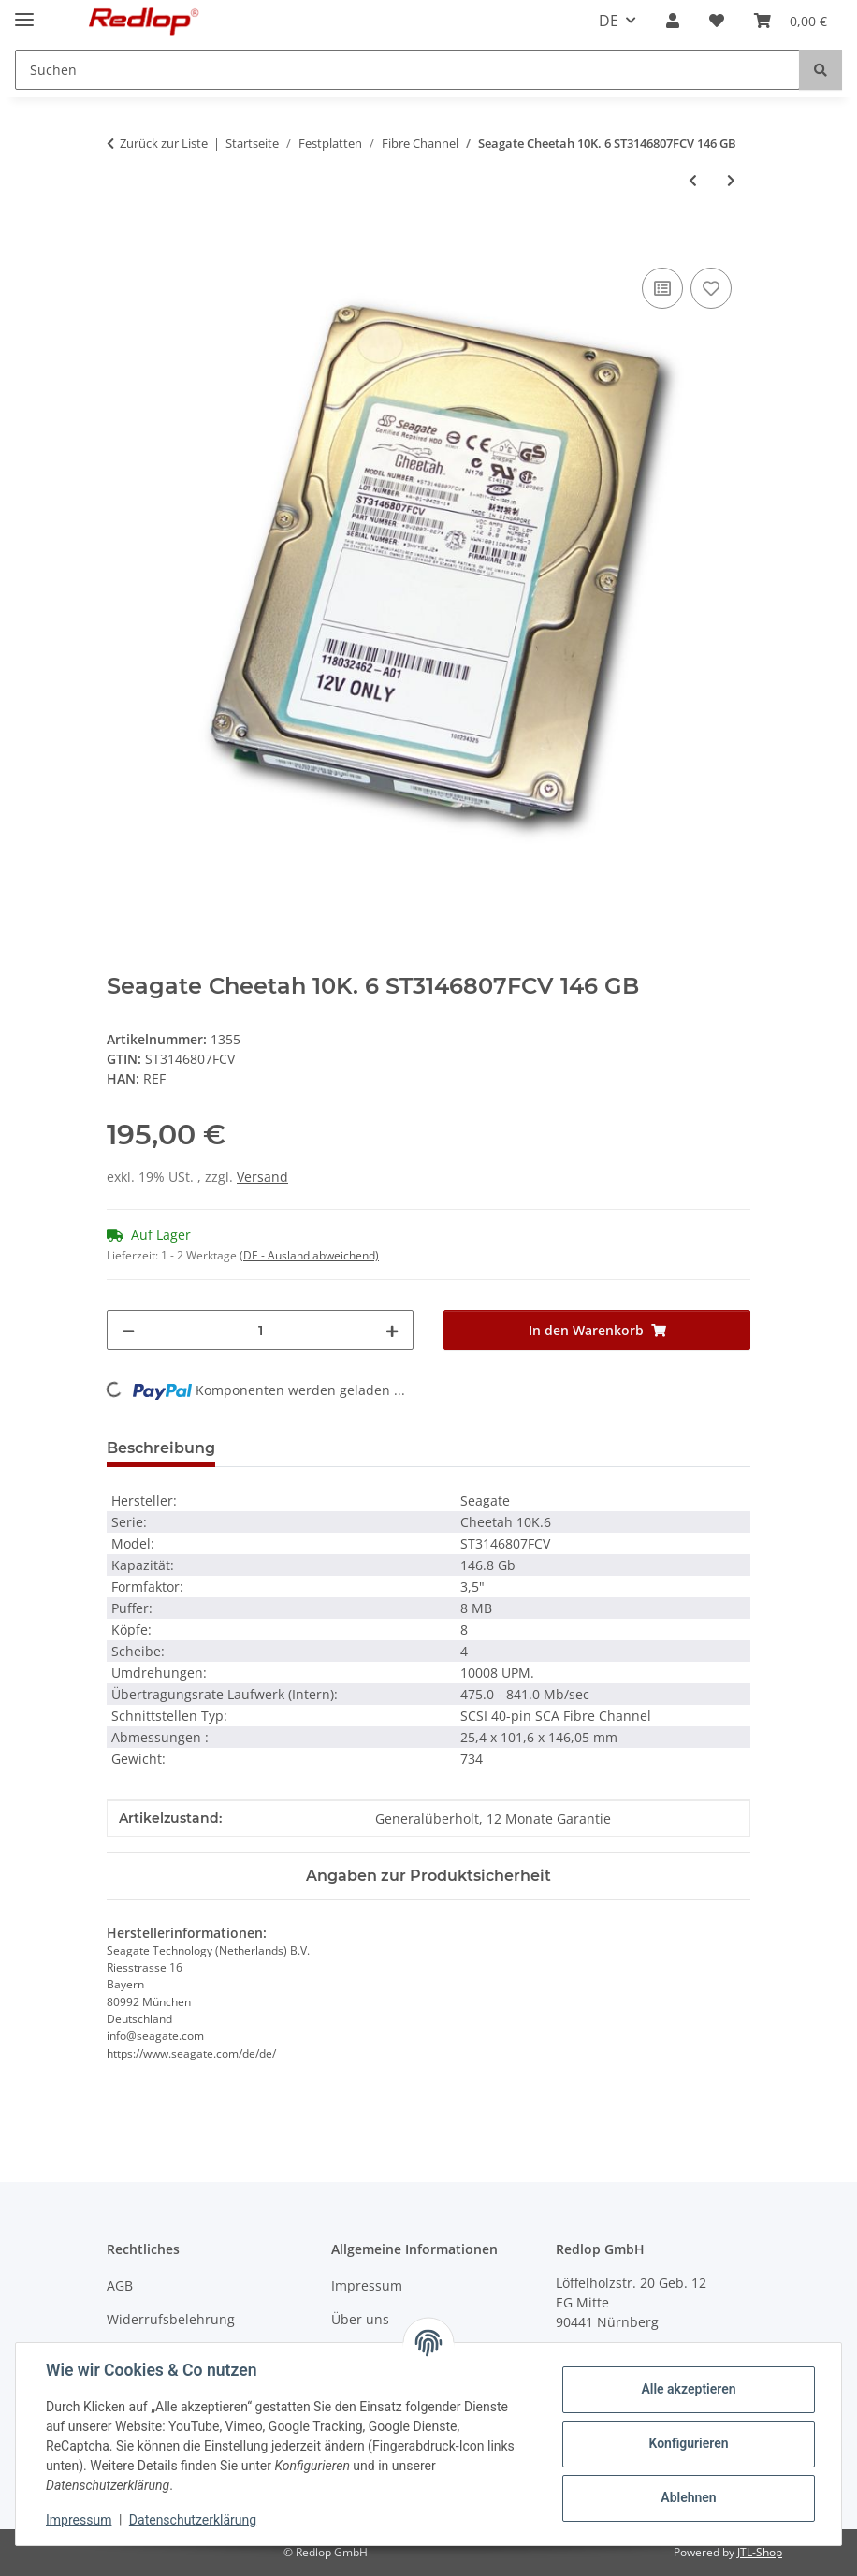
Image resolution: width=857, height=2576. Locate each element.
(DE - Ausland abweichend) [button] (309, 1255)
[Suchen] (407, 70)
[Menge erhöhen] (392, 1330)
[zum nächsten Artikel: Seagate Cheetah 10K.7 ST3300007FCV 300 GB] (731, 180)
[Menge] (260, 1330)
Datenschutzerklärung (192, 2519)
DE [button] (608, 20)
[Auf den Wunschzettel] (711, 288)
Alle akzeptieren (688, 2388)
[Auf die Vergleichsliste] (662, 288)
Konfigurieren (688, 2443)
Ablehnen (688, 2497)
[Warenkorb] (790, 20)
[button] (672, 20)
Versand (262, 1177)
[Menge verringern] (128, 1330)
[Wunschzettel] (716, 20)
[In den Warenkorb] (122, 242)
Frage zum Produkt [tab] (320, 1448)
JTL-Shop (759, 2552)
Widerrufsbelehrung (171, 2319)
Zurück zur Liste (164, 143)
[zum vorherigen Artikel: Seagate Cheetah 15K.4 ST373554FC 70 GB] (693, 180)
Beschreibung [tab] (161, 1448)
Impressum (78, 2519)
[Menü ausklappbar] (24, 11)
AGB (120, 2285)
